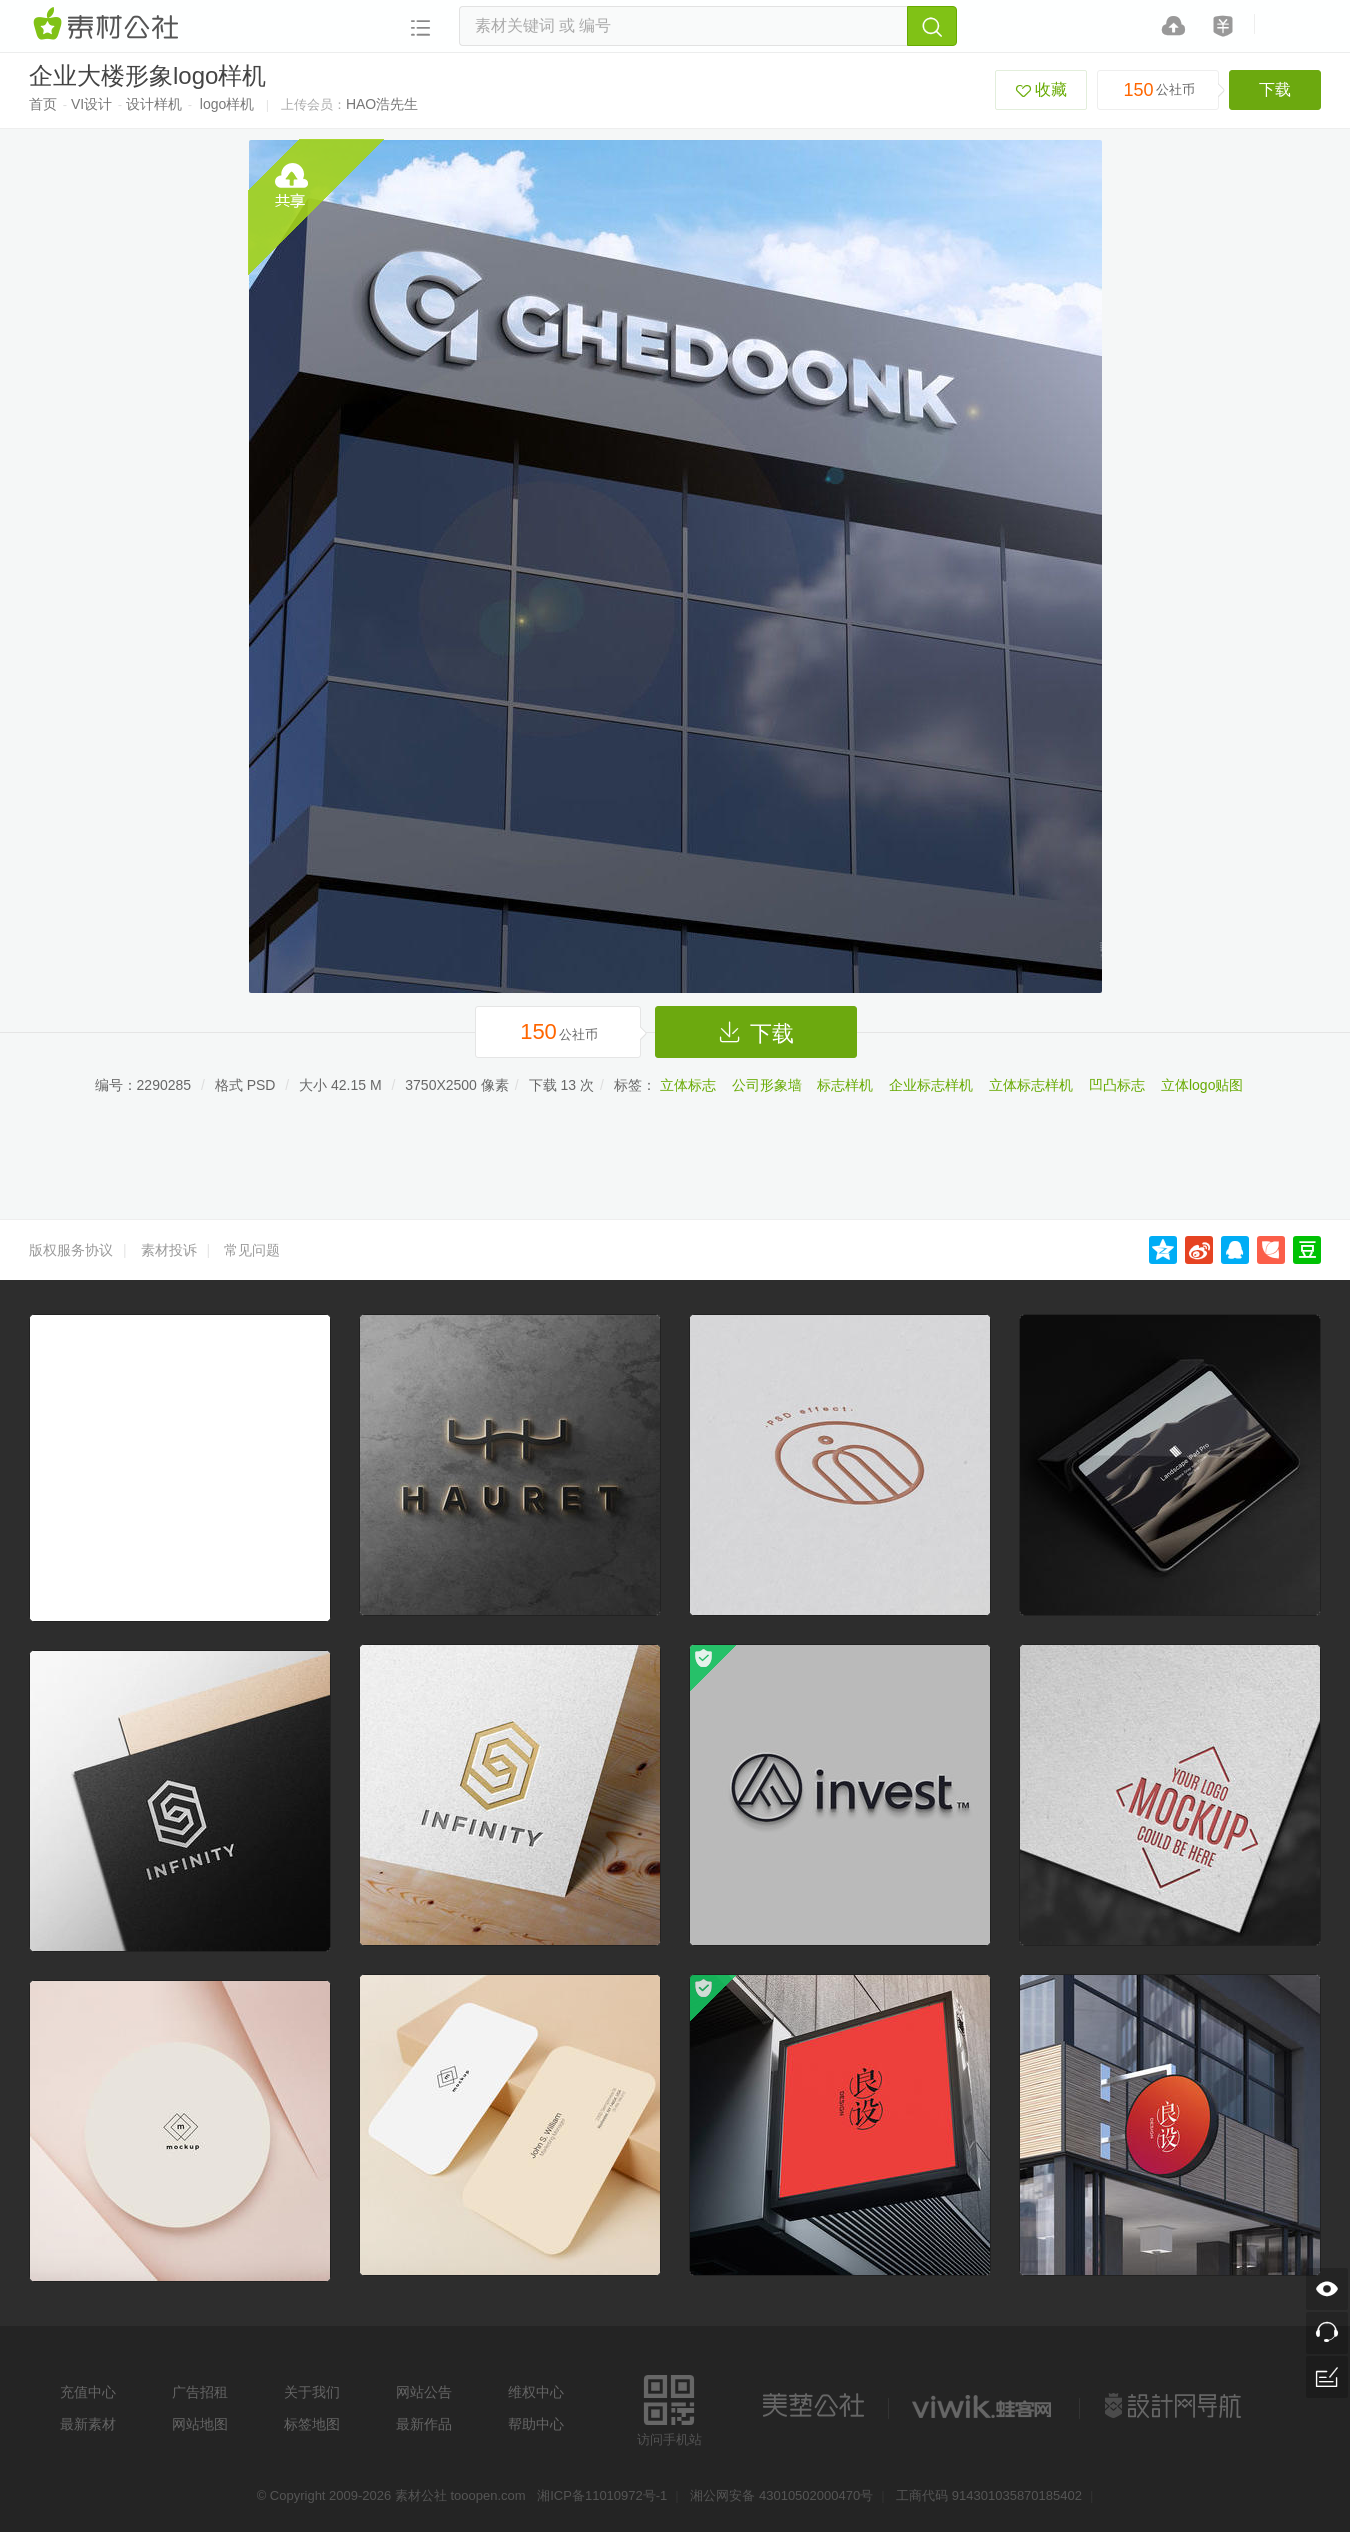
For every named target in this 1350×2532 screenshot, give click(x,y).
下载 (1275, 89)
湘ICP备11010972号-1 (602, 2495)
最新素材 (88, 2424)
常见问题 (252, 1250)
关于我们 (312, 2392)
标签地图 (312, 2424)
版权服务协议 (71, 1250)
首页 (43, 104)
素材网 (109, 25)
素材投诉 (169, 1250)
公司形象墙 (767, 1085)
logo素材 (984, 2406)
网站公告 (424, 2392)
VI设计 (91, 104)
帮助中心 (536, 2424)
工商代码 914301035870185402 (989, 2495)
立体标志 (688, 1085)
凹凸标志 (1117, 1085)
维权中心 (536, 2392)
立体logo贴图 (1202, 1085)
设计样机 (154, 104)
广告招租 (200, 2392)
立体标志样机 (1031, 1085)
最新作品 (424, 2424)
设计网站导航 (1175, 2406)
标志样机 (845, 1085)
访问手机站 (669, 2407)
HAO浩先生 (382, 104)
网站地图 (200, 2424)
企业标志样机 (931, 1085)
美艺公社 (813, 2406)
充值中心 (88, 2392)
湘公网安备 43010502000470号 (781, 2495)
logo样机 (227, 104)
